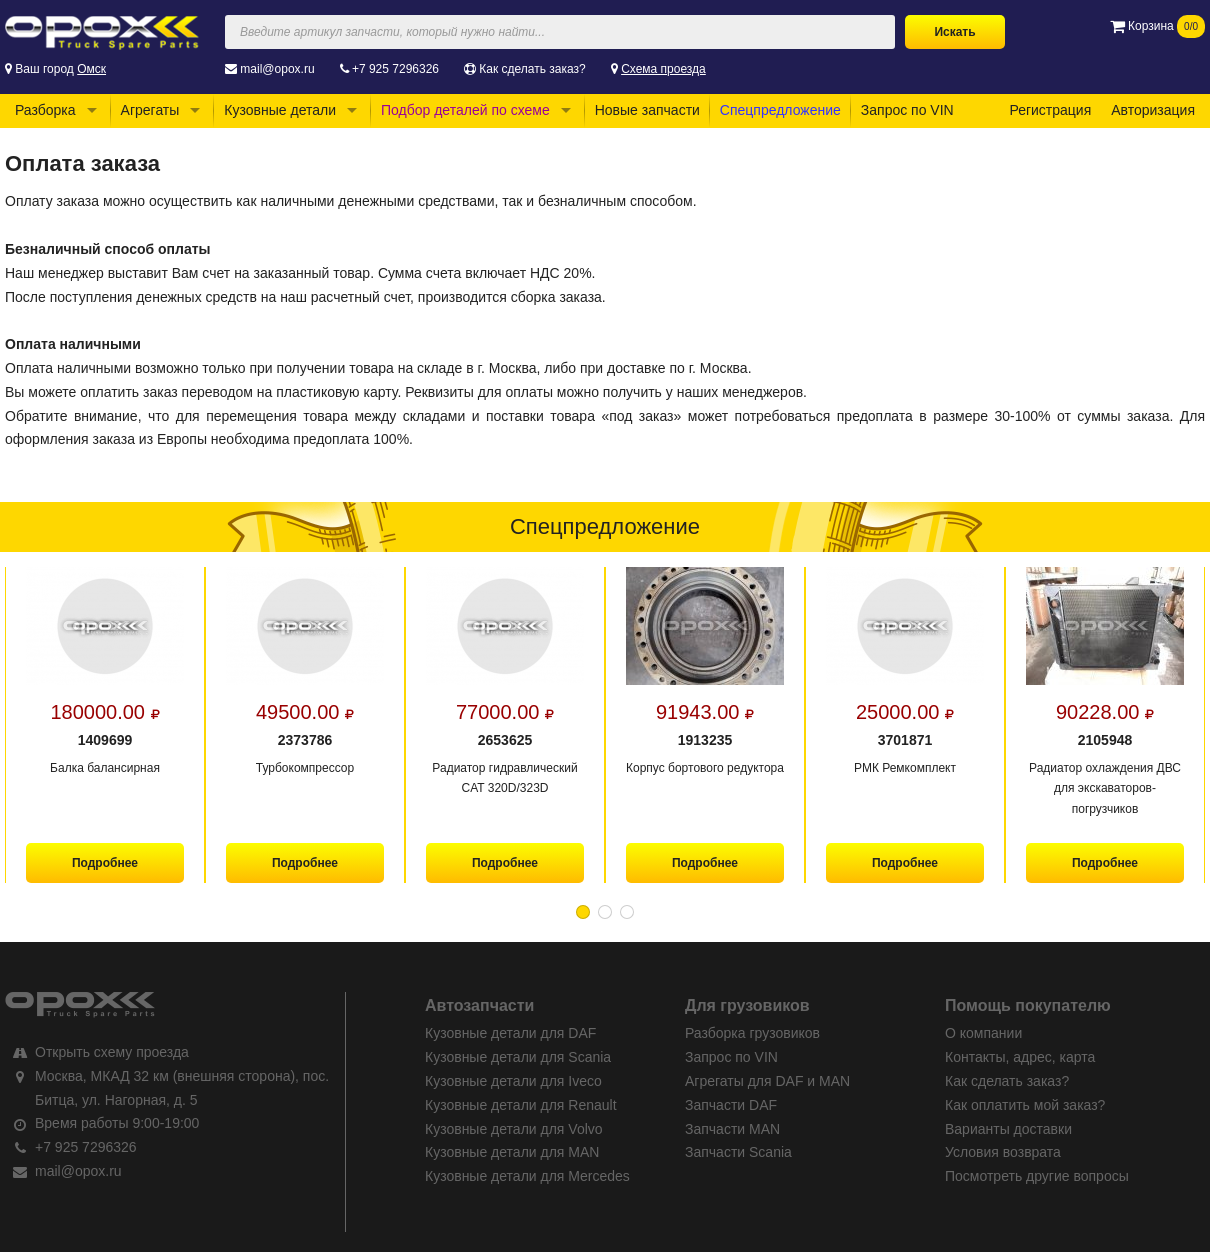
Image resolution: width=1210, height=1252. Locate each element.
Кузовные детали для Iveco (513, 1081)
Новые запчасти (647, 110)
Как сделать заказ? (532, 69)
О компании (983, 1033)
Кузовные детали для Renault (521, 1105)
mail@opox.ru (277, 69)
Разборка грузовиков (752, 1033)
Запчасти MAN (732, 1129)
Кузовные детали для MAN (512, 1152)
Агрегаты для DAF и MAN (767, 1081)
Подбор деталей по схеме (465, 110)
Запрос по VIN (907, 110)
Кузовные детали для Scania (518, 1057)
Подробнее (105, 863)
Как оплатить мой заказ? (1025, 1105)
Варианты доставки (1008, 1129)
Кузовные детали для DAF (510, 1033)
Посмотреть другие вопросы (1037, 1176)
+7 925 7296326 (395, 69)
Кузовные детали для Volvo (514, 1129)
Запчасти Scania (738, 1152)
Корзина (1157, 26)
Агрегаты (150, 110)
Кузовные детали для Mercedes (527, 1176)
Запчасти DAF (731, 1105)
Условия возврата (1003, 1152)
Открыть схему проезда (112, 1052)
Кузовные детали (280, 110)
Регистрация (1050, 110)
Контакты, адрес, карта (1020, 1057)
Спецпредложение (780, 110)
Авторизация (1153, 110)
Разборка (45, 110)
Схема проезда (663, 69)
